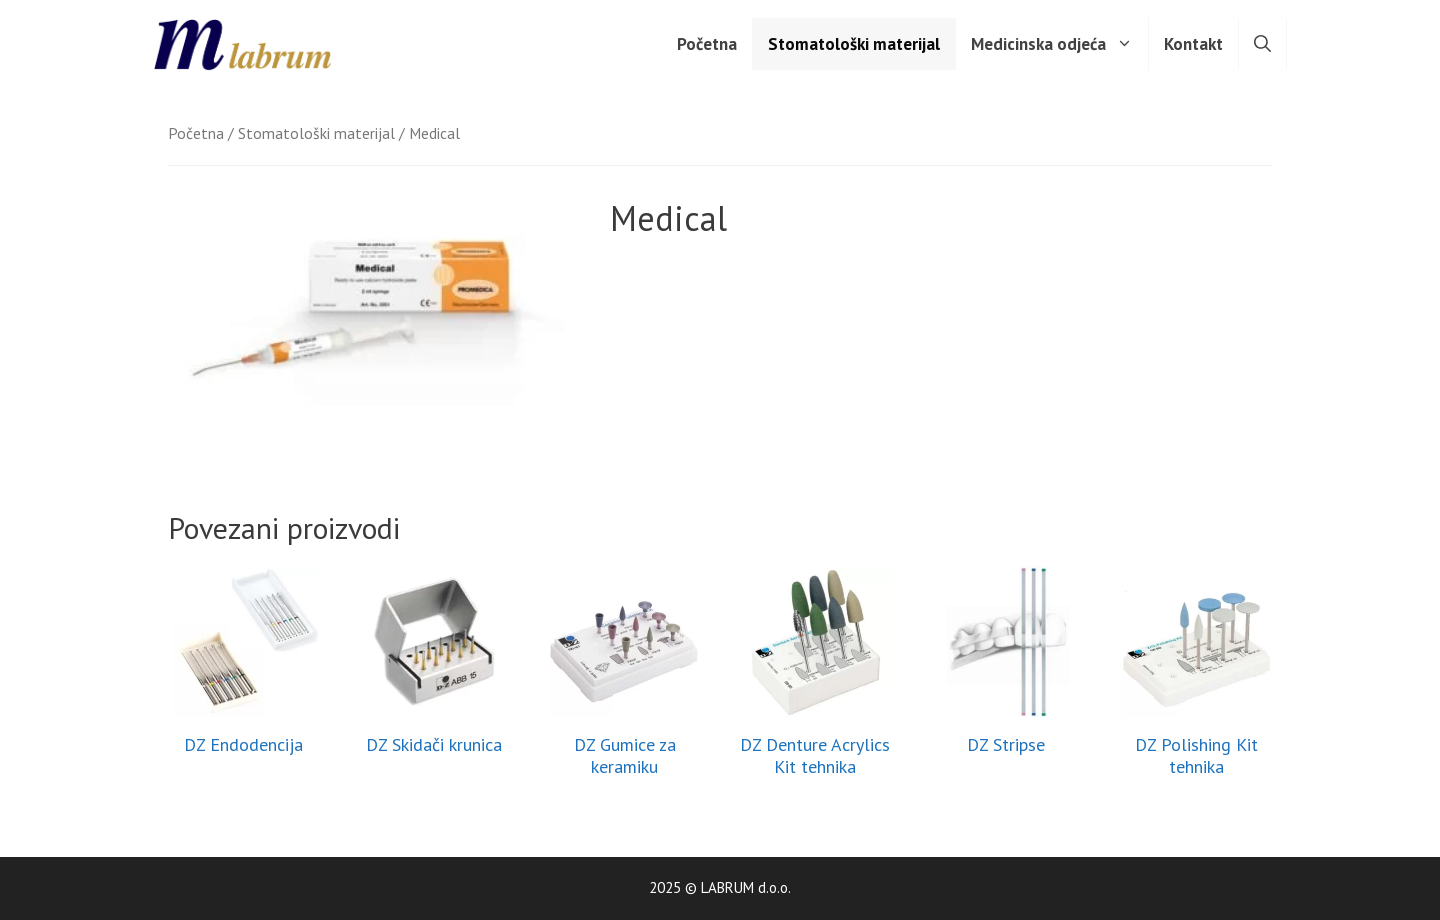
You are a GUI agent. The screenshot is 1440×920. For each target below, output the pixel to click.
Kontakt (1193, 44)
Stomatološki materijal (854, 44)
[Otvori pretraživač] (1263, 44)
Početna (707, 44)
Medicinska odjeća (1059, 44)
